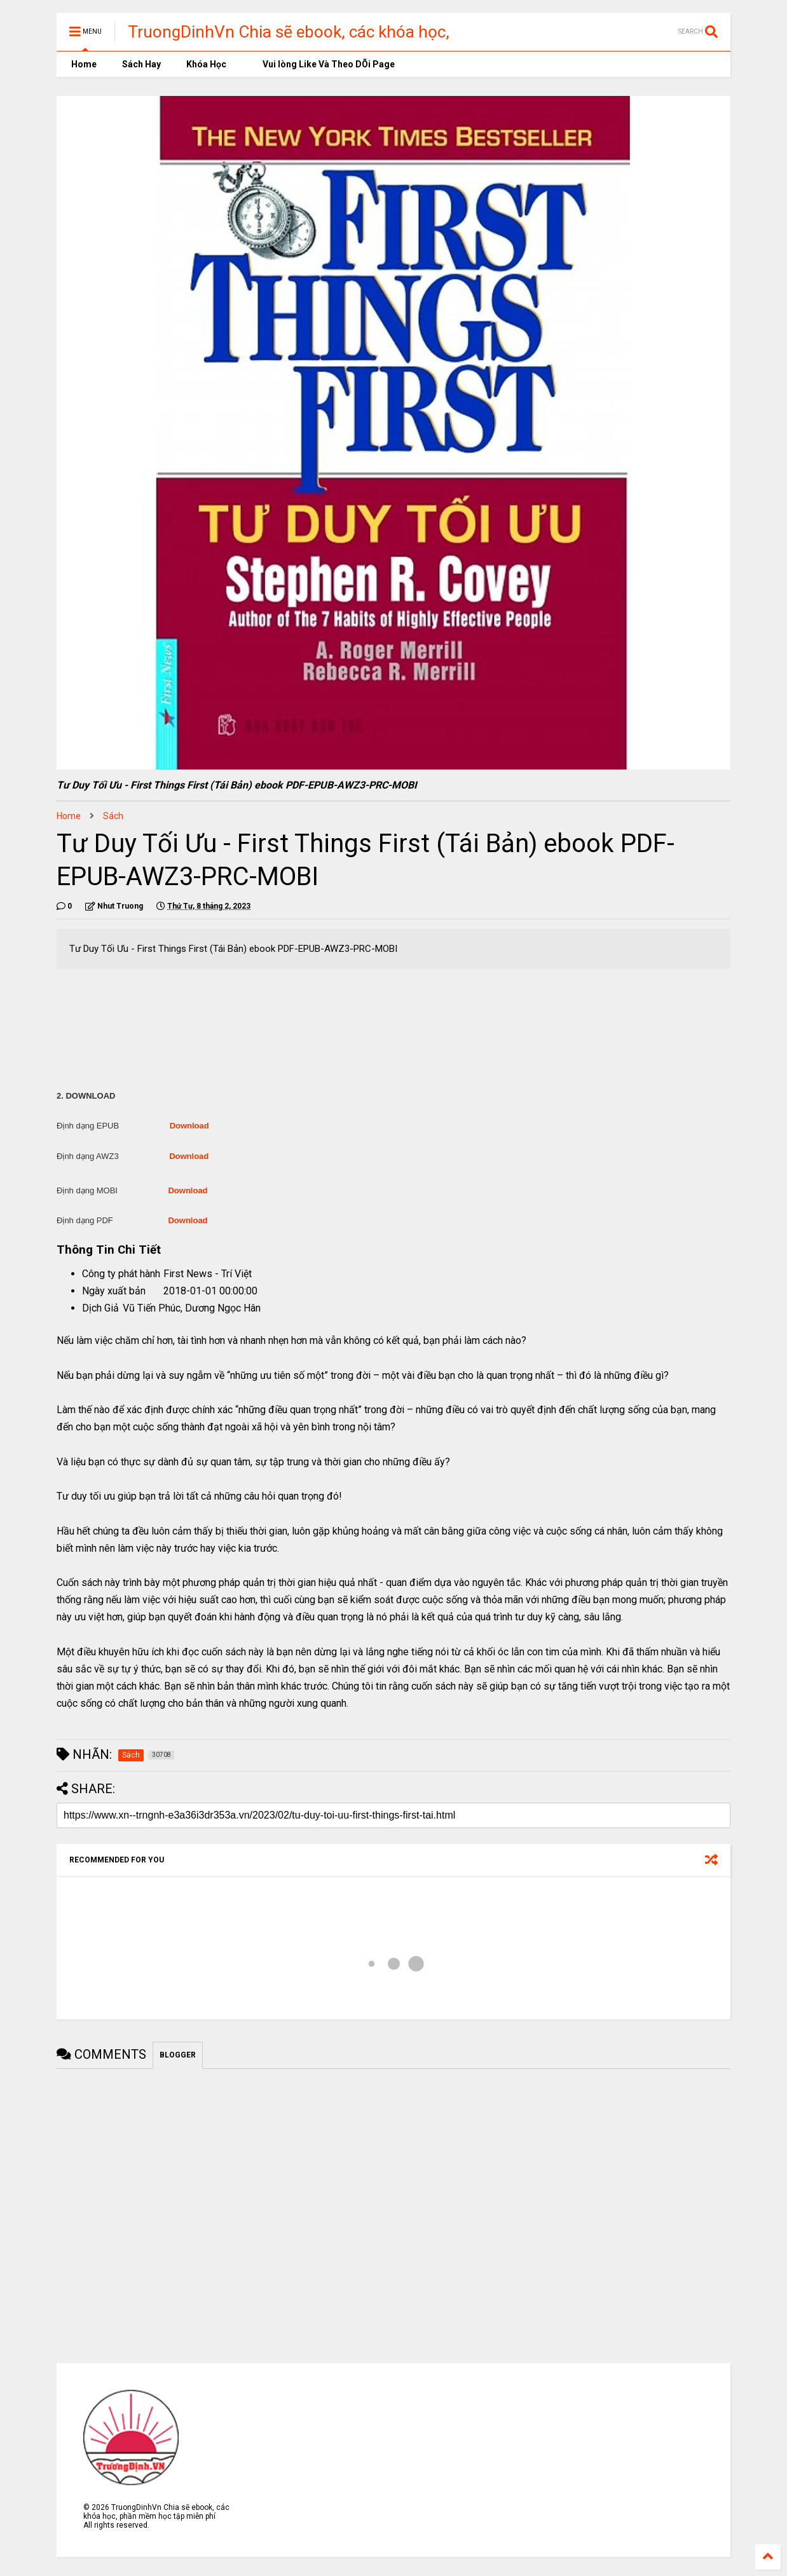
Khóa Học (206, 64)
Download (189, 1125)
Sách (113, 816)
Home (83, 64)
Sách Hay (141, 64)
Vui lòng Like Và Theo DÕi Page (323, 64)
